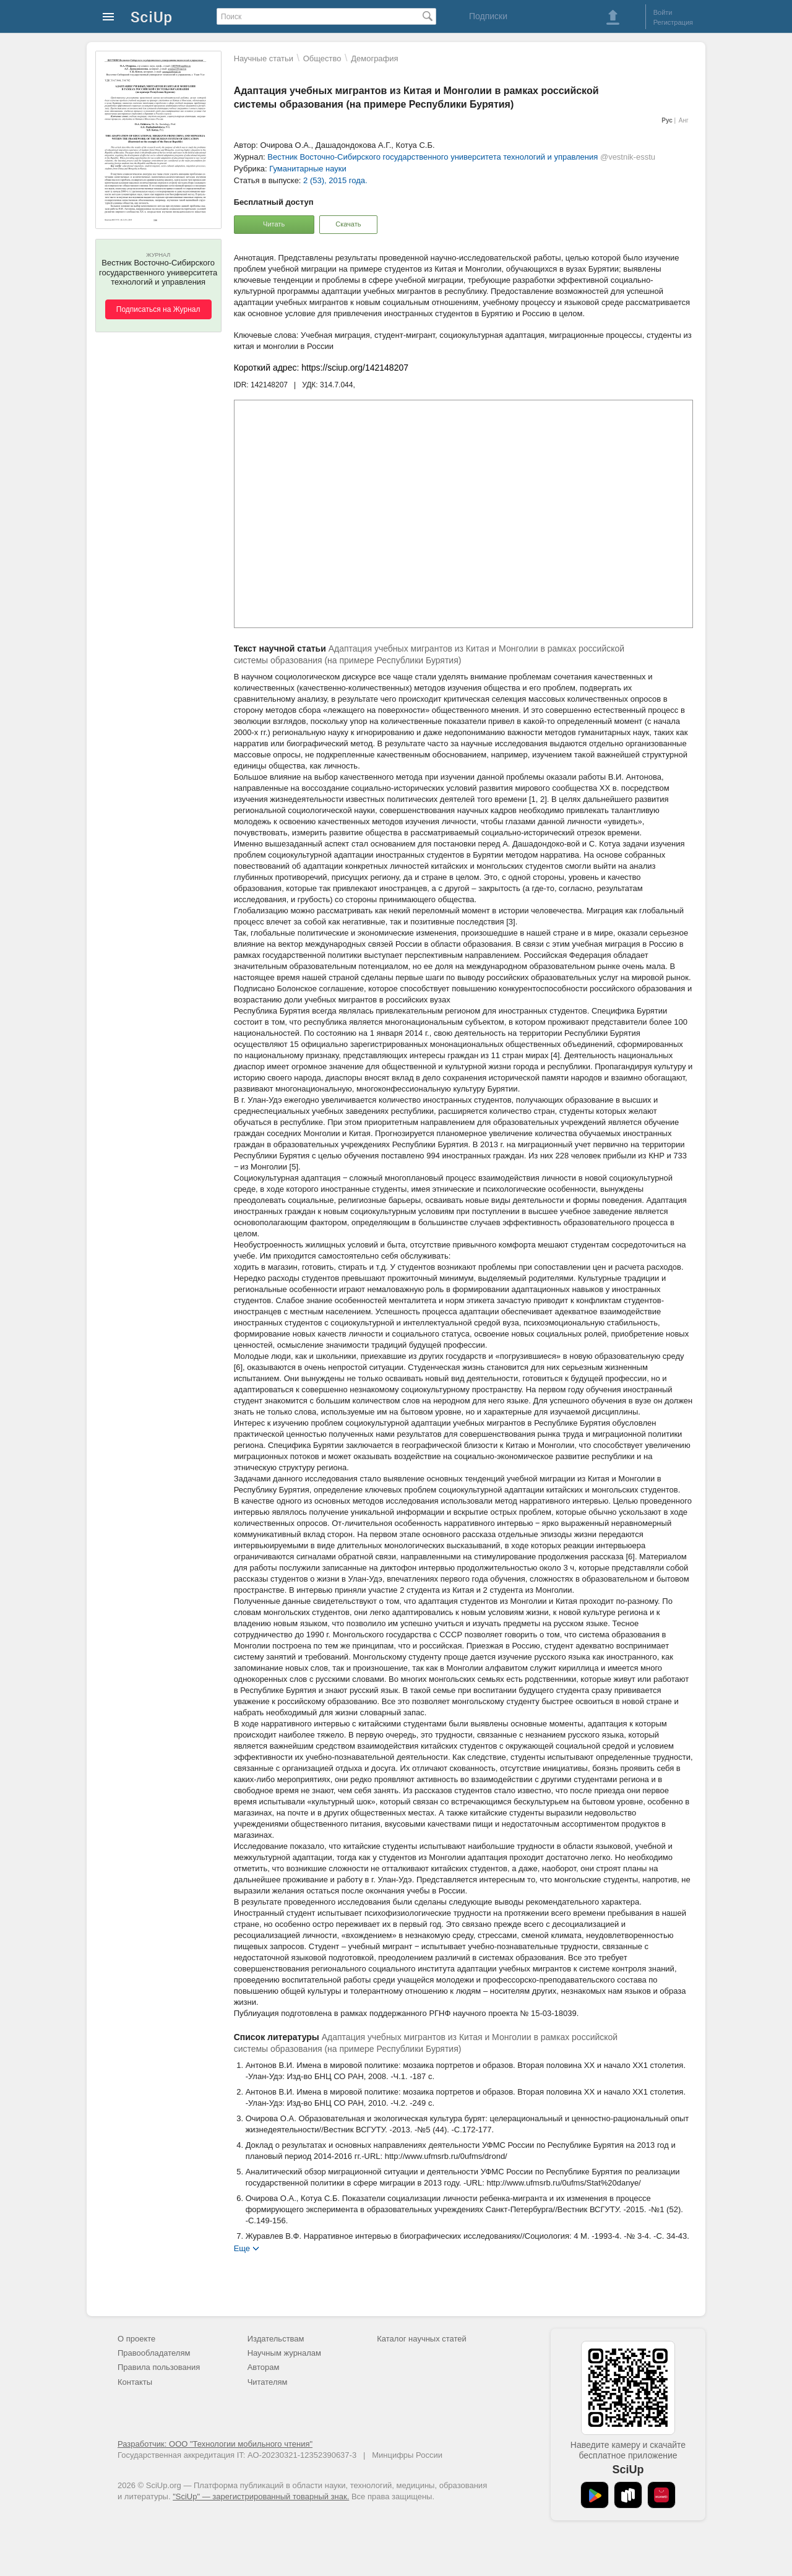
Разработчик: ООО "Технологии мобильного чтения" (215, 2444)
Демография (374, 58)
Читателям (268, 2382)
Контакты (135, 2382)
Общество (322, 58)
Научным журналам (284, 2353)
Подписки (488, 16)
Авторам (264, 2367)
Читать (274, 224)
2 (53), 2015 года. (335, 180)
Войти (663, 12)
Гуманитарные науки (307, 168)
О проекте (136, 2338)
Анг (684, 120)
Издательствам (276, 2338)
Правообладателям (154, 2353)
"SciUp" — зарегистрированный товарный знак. (261, 2496)
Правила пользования (159, 2367)
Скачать (348, 224)
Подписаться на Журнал (158, 309)
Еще (242, 2248)
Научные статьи (263, 58)
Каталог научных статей (422, 2338)
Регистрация (673, 22)
